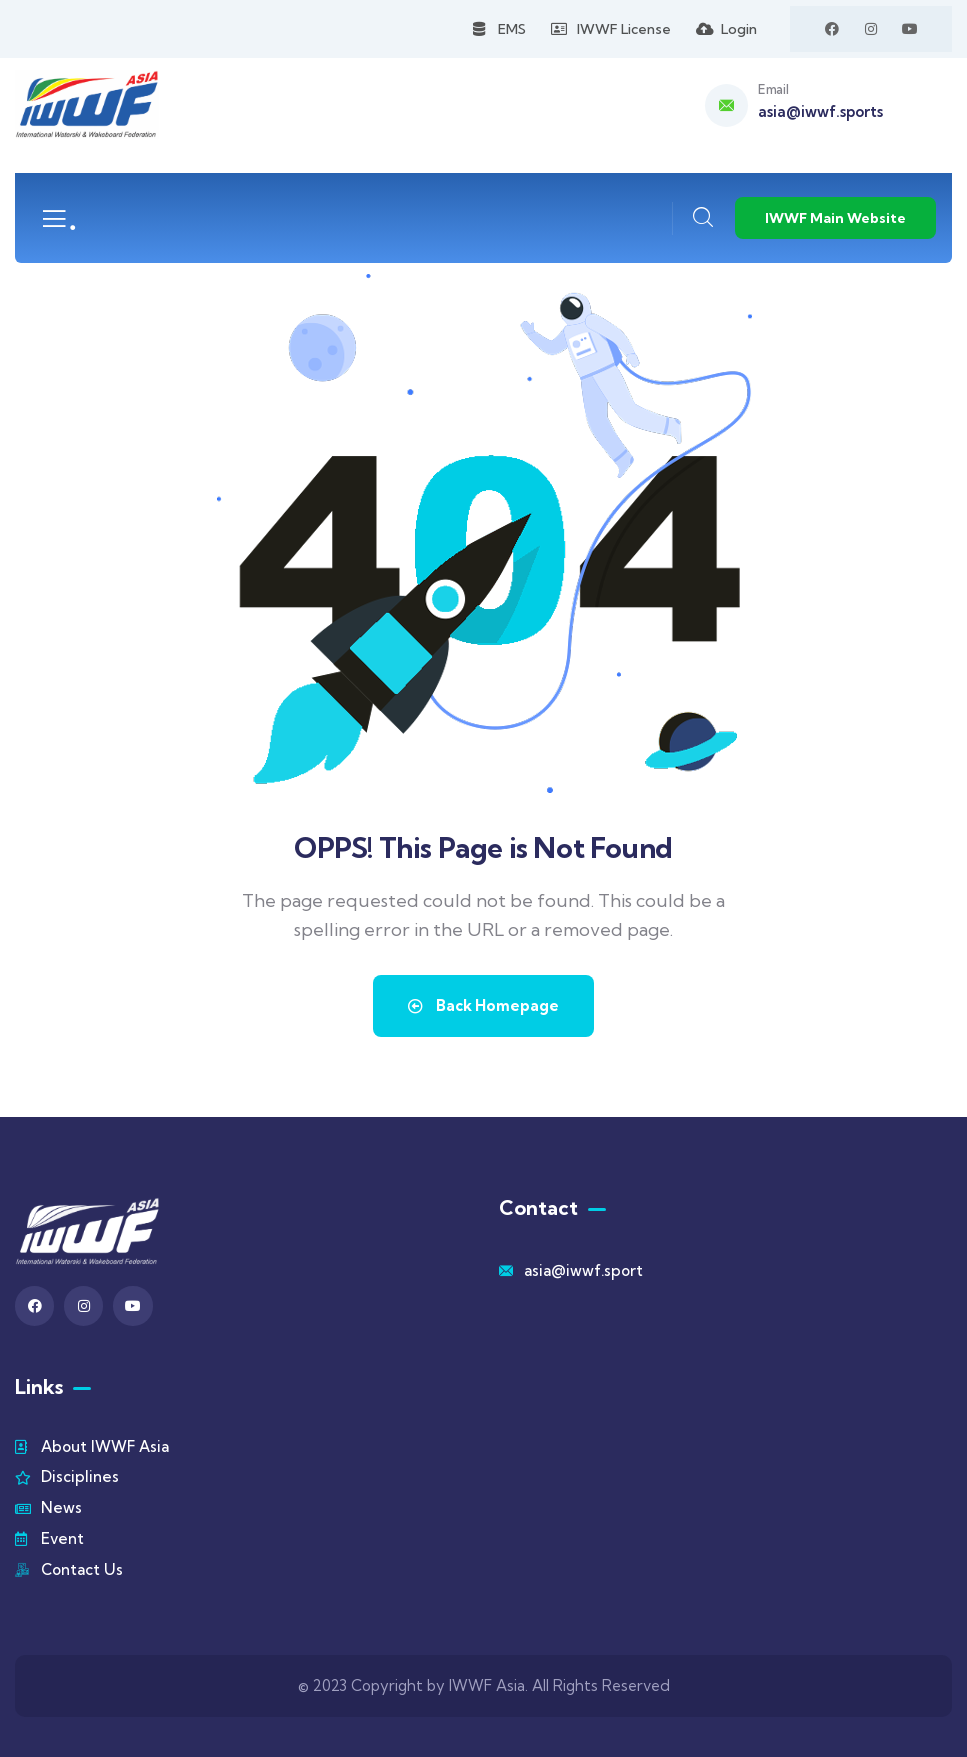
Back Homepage (483, 1005)
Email (773, 89)
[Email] (726, 105)
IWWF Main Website (835, 218)
